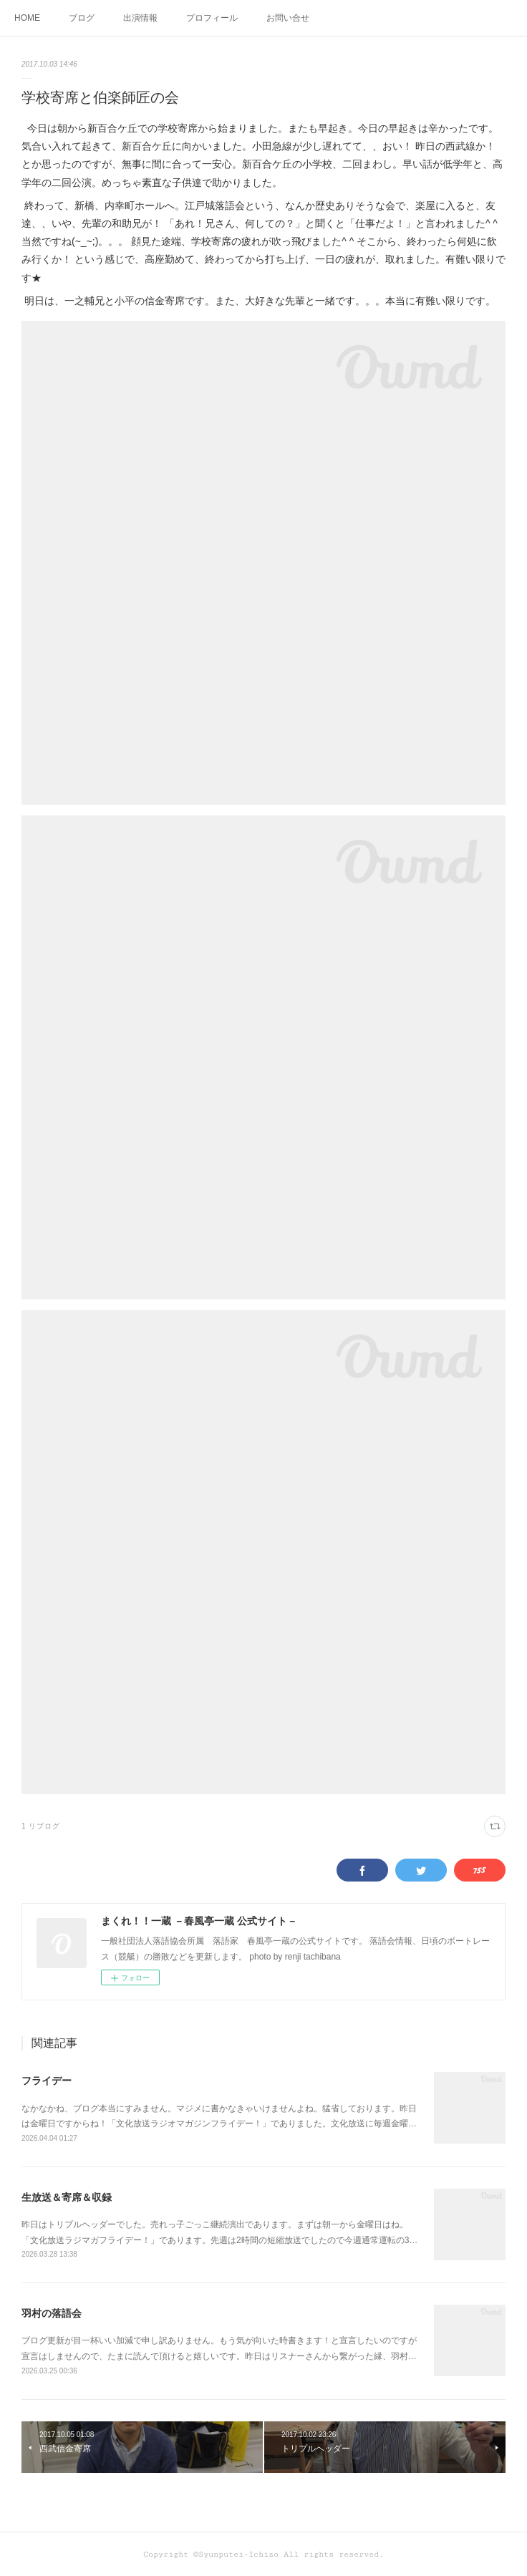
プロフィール (212, 18)
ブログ (82, 18)
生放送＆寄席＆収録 (66, 2197)
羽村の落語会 (51, 2313)
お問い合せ (287, 18)
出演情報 (140, 18)
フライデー (46, 2080)
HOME (27, 18)
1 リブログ (40, 1826)
